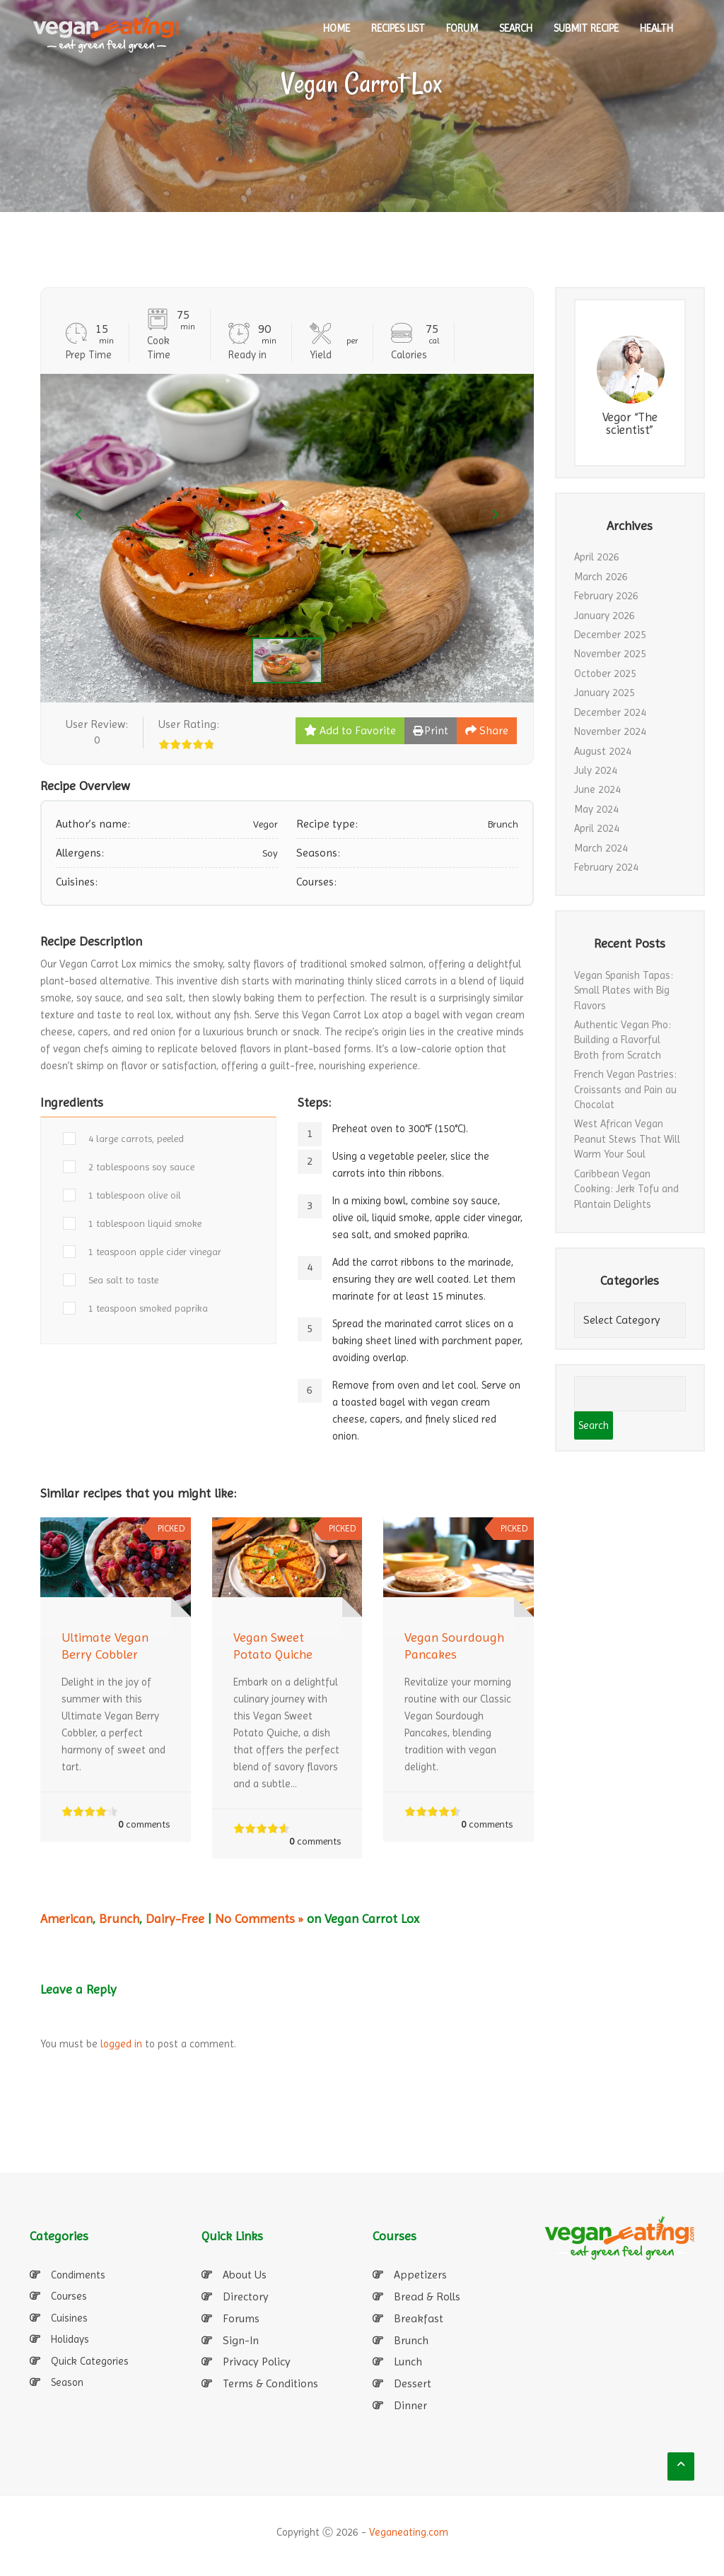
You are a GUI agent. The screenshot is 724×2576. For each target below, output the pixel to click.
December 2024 (610, 712)
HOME (336, 28)
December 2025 (610, 634)
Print (430, 730)
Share (486, 730)
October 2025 (605, 673)
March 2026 (601, 576)
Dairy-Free (175, 1918)
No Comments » (259, 1918)
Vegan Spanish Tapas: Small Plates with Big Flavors (623, 990)
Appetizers (420, 2274)
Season (67, 2382)
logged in (121, 2043)
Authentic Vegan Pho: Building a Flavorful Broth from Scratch (622, 1039)
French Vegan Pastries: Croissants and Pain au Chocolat (625, 1089)
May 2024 (596, 809)
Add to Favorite (350, 730)
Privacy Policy (257, 2361)
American (66, 1918)
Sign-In (241, 2340)
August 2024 (602, 751)
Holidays (70, 2339)
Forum (462, 28)
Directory (246, 2296)
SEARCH (515, 28)
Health (656, 28)
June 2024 (597, 789)
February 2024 (606, 867)
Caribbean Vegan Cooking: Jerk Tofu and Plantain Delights (626, 1189)
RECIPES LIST (398, 28)
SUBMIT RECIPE (586, 28)
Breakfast (418, 2318)
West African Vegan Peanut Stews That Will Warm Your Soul (627, 1138)
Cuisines (69, 2318)
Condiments (78, 2275)
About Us (245, 2274)
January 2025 (604, 692)
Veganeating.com (408, 2532)
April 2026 (596, 557)
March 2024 (601, 848)
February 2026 (606, 595)
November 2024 (610, 731)
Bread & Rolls (427, 2296)
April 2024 (596, 828)
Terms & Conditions (270, 2383)
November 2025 (610, 653)
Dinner (410, 2405)
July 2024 (595, 770)
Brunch (119, 1918)
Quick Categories (90, 2361)
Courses (69, 2296)
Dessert (412, 2383)
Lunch (408, 2361)
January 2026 (604, 615)
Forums (241, 2318)
